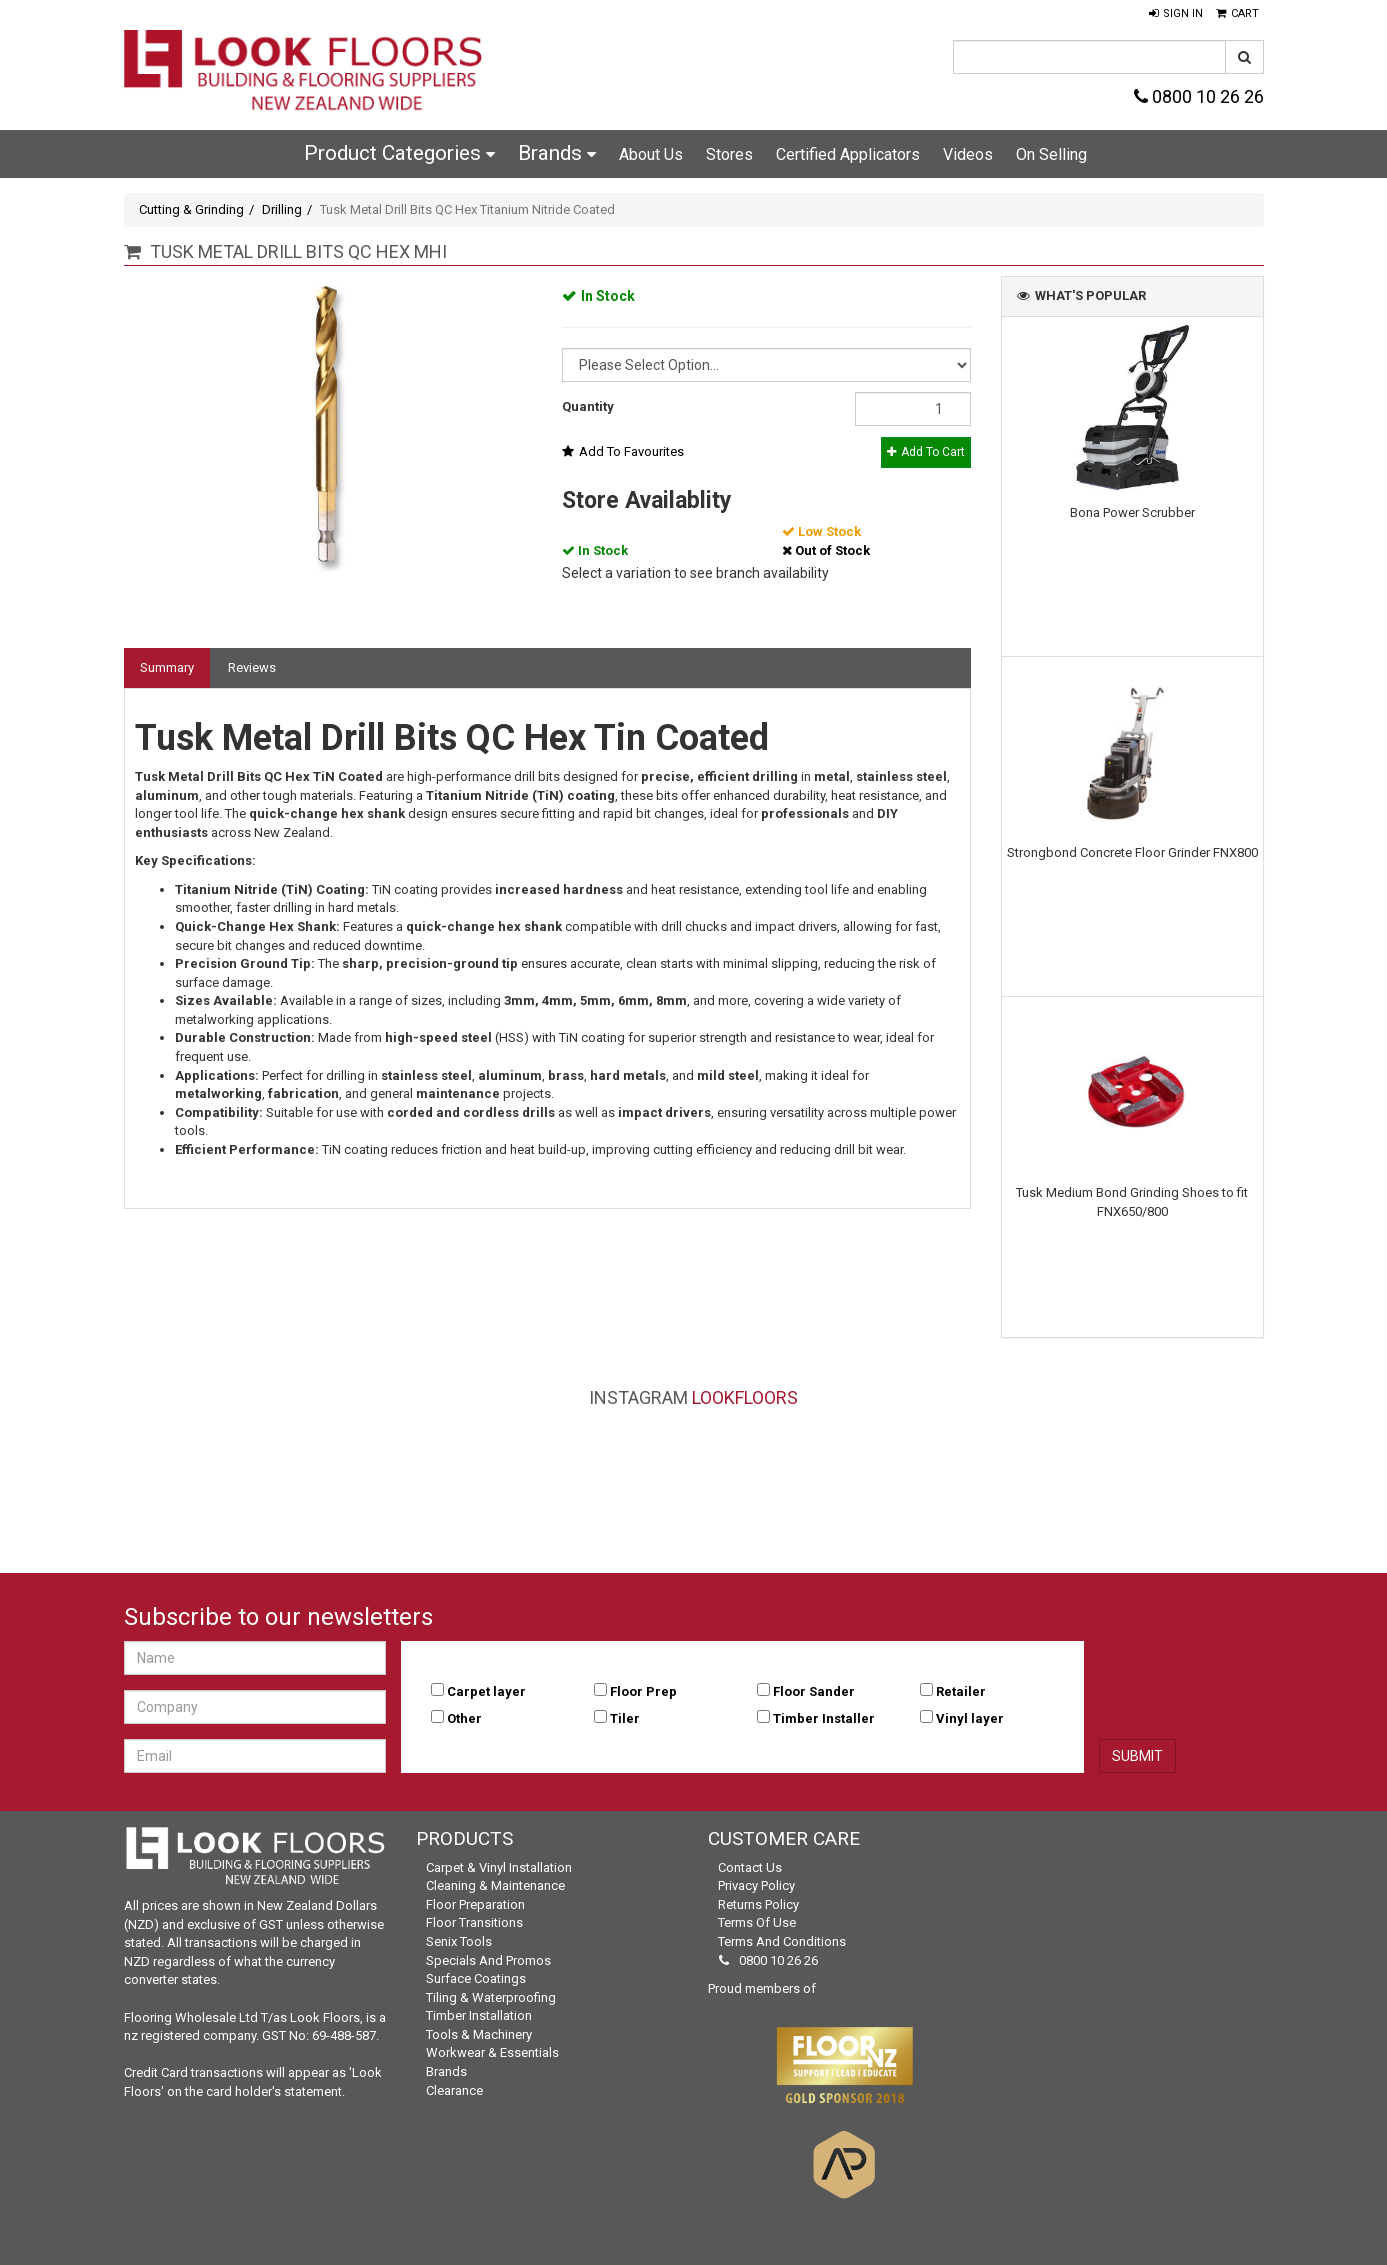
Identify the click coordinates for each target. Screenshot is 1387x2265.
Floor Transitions (474, 1922)
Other (464, 1718)
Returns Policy (758, 1904)
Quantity (588, 406)
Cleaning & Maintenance (495, 1885)
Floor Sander (814, 1691)
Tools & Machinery (479, 2034)
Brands (557, 153)
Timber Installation (479, 2015)
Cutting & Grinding (191, 209)
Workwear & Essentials (492, 2052)
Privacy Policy (756, 1885)
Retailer (961, 1691)
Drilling (282, 209)
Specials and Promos (488, 1960)
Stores (729, 154)
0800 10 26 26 (1199, 96)
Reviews (252, 667)
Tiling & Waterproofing (491, 1997)
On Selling (1051, 154)
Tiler (625, 1718)
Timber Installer (824, 1718)
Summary (167, 667)
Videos (968, 154)
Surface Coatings (476, 1978)
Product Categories (399, 153)
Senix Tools (459, 1941)
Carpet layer (486, 1691)
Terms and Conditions (782, 1941)
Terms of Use (757, 1922)
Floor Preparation (475, 1904)
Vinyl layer (970, 1718)
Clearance (454, 2090)
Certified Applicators (848, 154)
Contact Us (750, 1867)
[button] (1176, 14)
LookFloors (745, 1397)
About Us (651, 154)
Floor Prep (643, 1691)
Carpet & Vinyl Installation (499, 1867)
